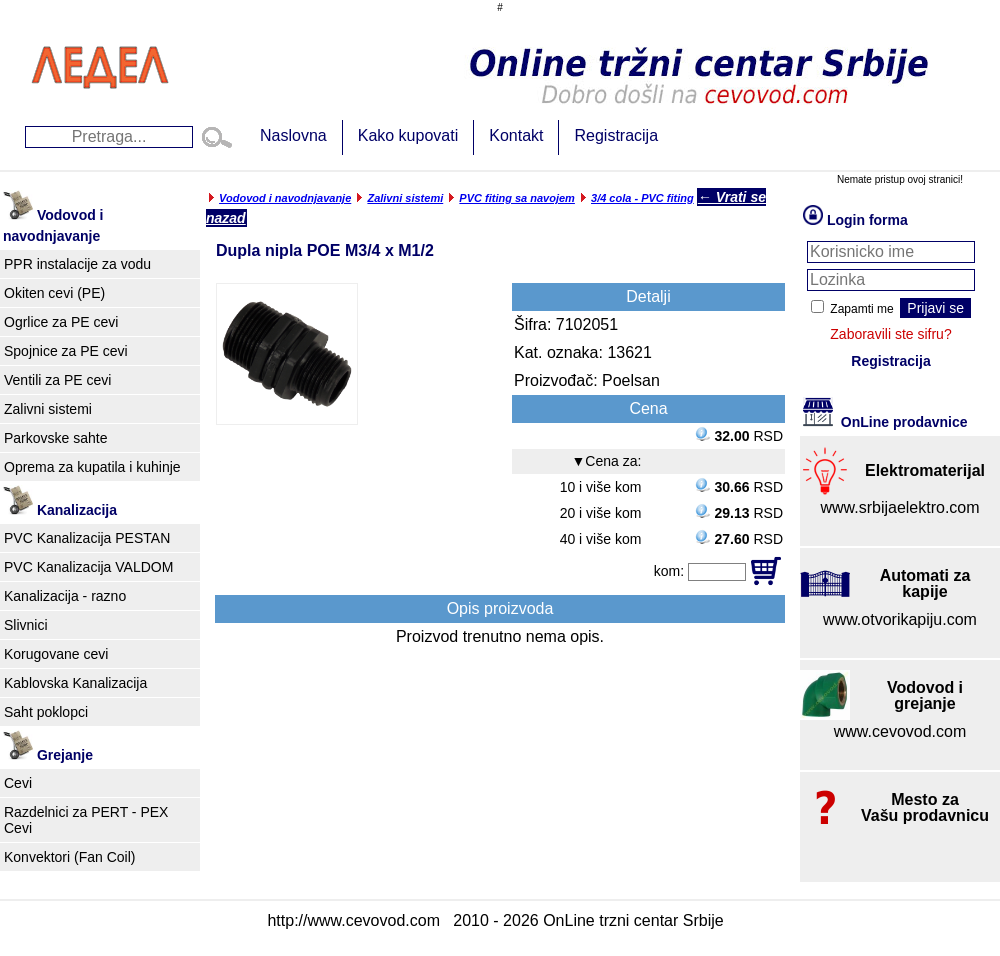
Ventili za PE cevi (57, 380)
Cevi (18, 783)
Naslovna (293, 135)
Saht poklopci (46, 712)
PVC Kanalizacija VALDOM (88, 567)
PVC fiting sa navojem (517, 198)
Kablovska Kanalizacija (75, 683)
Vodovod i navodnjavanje (285, 198)
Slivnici (26, 625)
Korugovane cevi (56, 654)
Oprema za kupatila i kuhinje (92, 467)
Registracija (616, 135)
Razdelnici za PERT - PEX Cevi (86, 820)
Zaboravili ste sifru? (890, 334)
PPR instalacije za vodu (77, 264)
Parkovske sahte (56, 438)
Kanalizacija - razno (65, 596)
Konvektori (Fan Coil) (70, 857)
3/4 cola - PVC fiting (642, 198)
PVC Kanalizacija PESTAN (87, 538)
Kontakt (516, 135)
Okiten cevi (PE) (54, 293)
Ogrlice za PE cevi (61, 322)
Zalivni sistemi (48, 409)
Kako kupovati (408, 135)
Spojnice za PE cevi (66, 351)
